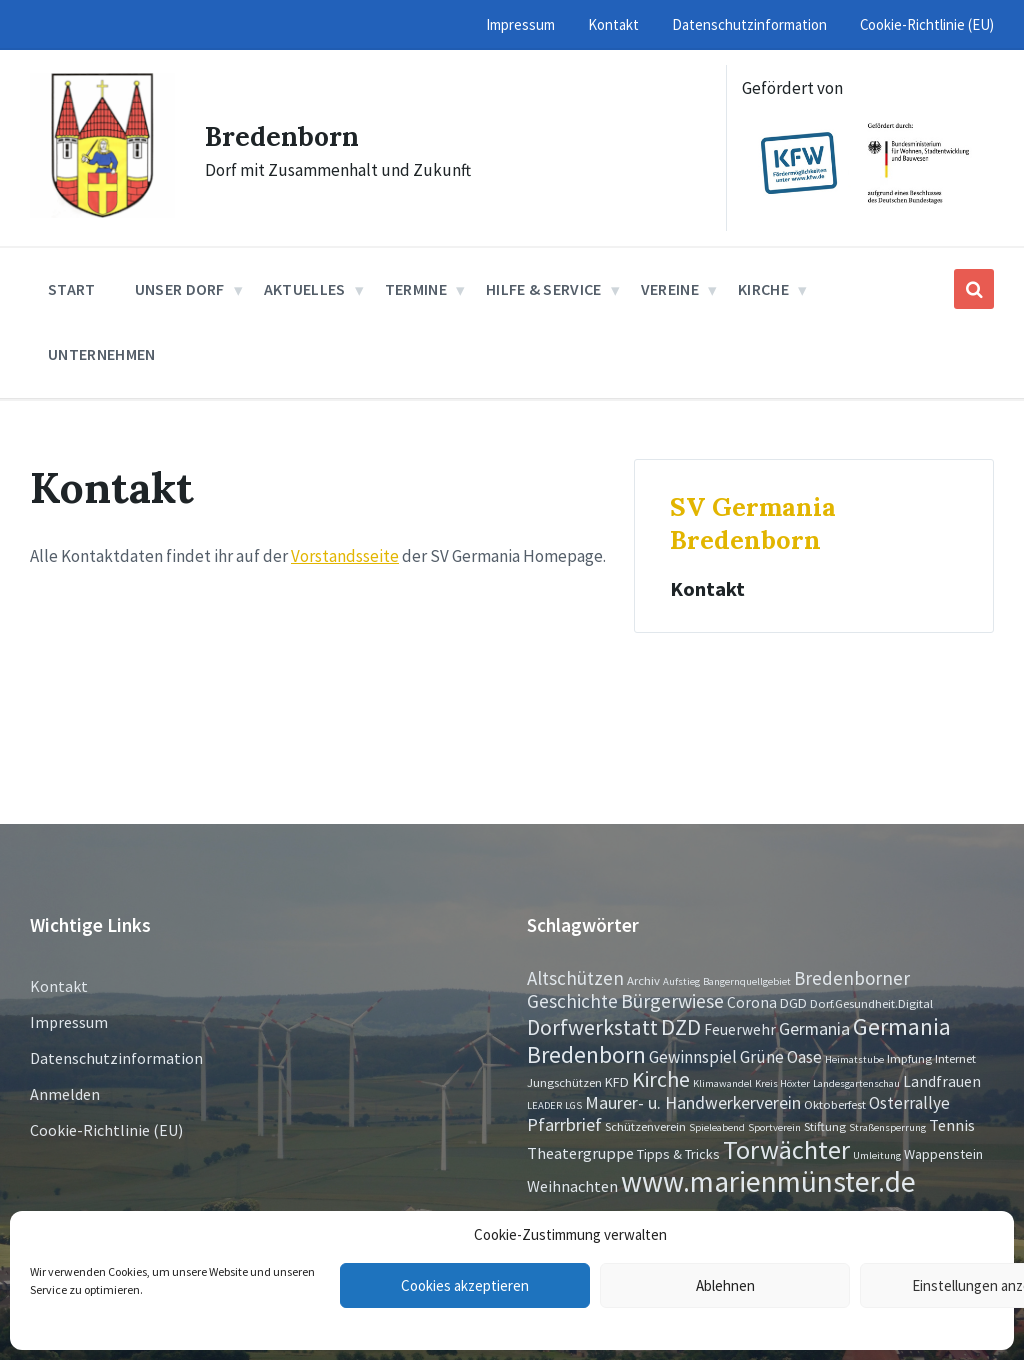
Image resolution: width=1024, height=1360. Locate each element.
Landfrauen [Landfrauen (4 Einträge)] (942, 1081)
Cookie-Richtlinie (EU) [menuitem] (927, 24)
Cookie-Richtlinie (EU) (106, 1130)
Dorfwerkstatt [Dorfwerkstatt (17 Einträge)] (592, 1027)
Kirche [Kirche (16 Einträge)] (661, 1079)
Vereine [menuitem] (670, 289)
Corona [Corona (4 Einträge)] (752, 1002)
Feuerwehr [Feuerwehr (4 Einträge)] (740, 1029)
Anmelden (65, 1094)
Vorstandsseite (345, 556)
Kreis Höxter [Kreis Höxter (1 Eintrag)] (782, 1083)
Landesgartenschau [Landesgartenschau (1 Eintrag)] (856, 1083)
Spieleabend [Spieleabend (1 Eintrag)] (717, 1127)
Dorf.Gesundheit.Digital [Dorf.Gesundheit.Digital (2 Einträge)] (871, 1003)
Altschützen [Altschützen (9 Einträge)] (575, 978)
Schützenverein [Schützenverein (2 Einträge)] (645, 1126)
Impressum (69, 1022)
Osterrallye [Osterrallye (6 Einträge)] (909, 1103)
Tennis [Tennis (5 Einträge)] (952, 1125)
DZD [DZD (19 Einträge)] (681, 1027)
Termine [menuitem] (416, 289)
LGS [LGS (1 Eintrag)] (573, 1105)
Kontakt (707, 589)
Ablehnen (725, 1285)
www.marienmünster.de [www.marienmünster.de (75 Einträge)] (768, 1181)
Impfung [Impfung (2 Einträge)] (909, 1058)
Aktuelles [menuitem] (305, 289)
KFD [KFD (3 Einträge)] (617, 1082)
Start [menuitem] (72, 289)
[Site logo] (102, 212)
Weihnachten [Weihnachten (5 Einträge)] (572, 1186)
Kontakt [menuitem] (613, 24)
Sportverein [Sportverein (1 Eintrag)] (774, 1127)
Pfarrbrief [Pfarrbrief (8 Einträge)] (564, 1124)
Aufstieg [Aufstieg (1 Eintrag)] (681, 981)
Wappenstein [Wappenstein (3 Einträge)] (943, 1154)
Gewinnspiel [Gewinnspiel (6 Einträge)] (693, 1057)
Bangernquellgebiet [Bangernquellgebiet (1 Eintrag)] (747, 981)
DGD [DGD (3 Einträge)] (793, 1003)
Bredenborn (290, 135)
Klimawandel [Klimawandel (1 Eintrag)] (722, 1083)
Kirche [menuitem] (763, 289)
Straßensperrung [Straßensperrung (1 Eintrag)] (887, 1127)
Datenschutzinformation (116, 1058)
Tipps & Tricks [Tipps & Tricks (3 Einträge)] (678, 1154)
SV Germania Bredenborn (753, 523)
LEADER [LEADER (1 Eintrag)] (544, 1105)
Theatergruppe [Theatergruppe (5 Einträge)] (580, 1153)
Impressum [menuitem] (520, 24)
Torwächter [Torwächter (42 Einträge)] (786, 1149)
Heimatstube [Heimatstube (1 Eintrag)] (854, 1059)
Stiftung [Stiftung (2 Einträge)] (825, 1126)
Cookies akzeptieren (465, 1285)
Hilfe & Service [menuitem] (544, 289)
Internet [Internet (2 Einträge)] (955, 1058)
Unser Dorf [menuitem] (180, 289)
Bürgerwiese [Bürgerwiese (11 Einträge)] (672, 1000)
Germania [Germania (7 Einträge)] (814, 1029)
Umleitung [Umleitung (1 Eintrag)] (877, 1155)
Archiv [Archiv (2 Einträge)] (643, 980)
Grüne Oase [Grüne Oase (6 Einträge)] (781, 1057)
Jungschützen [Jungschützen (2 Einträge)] (564, 1082)
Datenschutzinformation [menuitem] (749, 24)
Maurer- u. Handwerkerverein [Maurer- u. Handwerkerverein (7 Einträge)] (693, 1103)
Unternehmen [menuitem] (102, 354)
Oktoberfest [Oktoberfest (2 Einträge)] (835, 1104)
